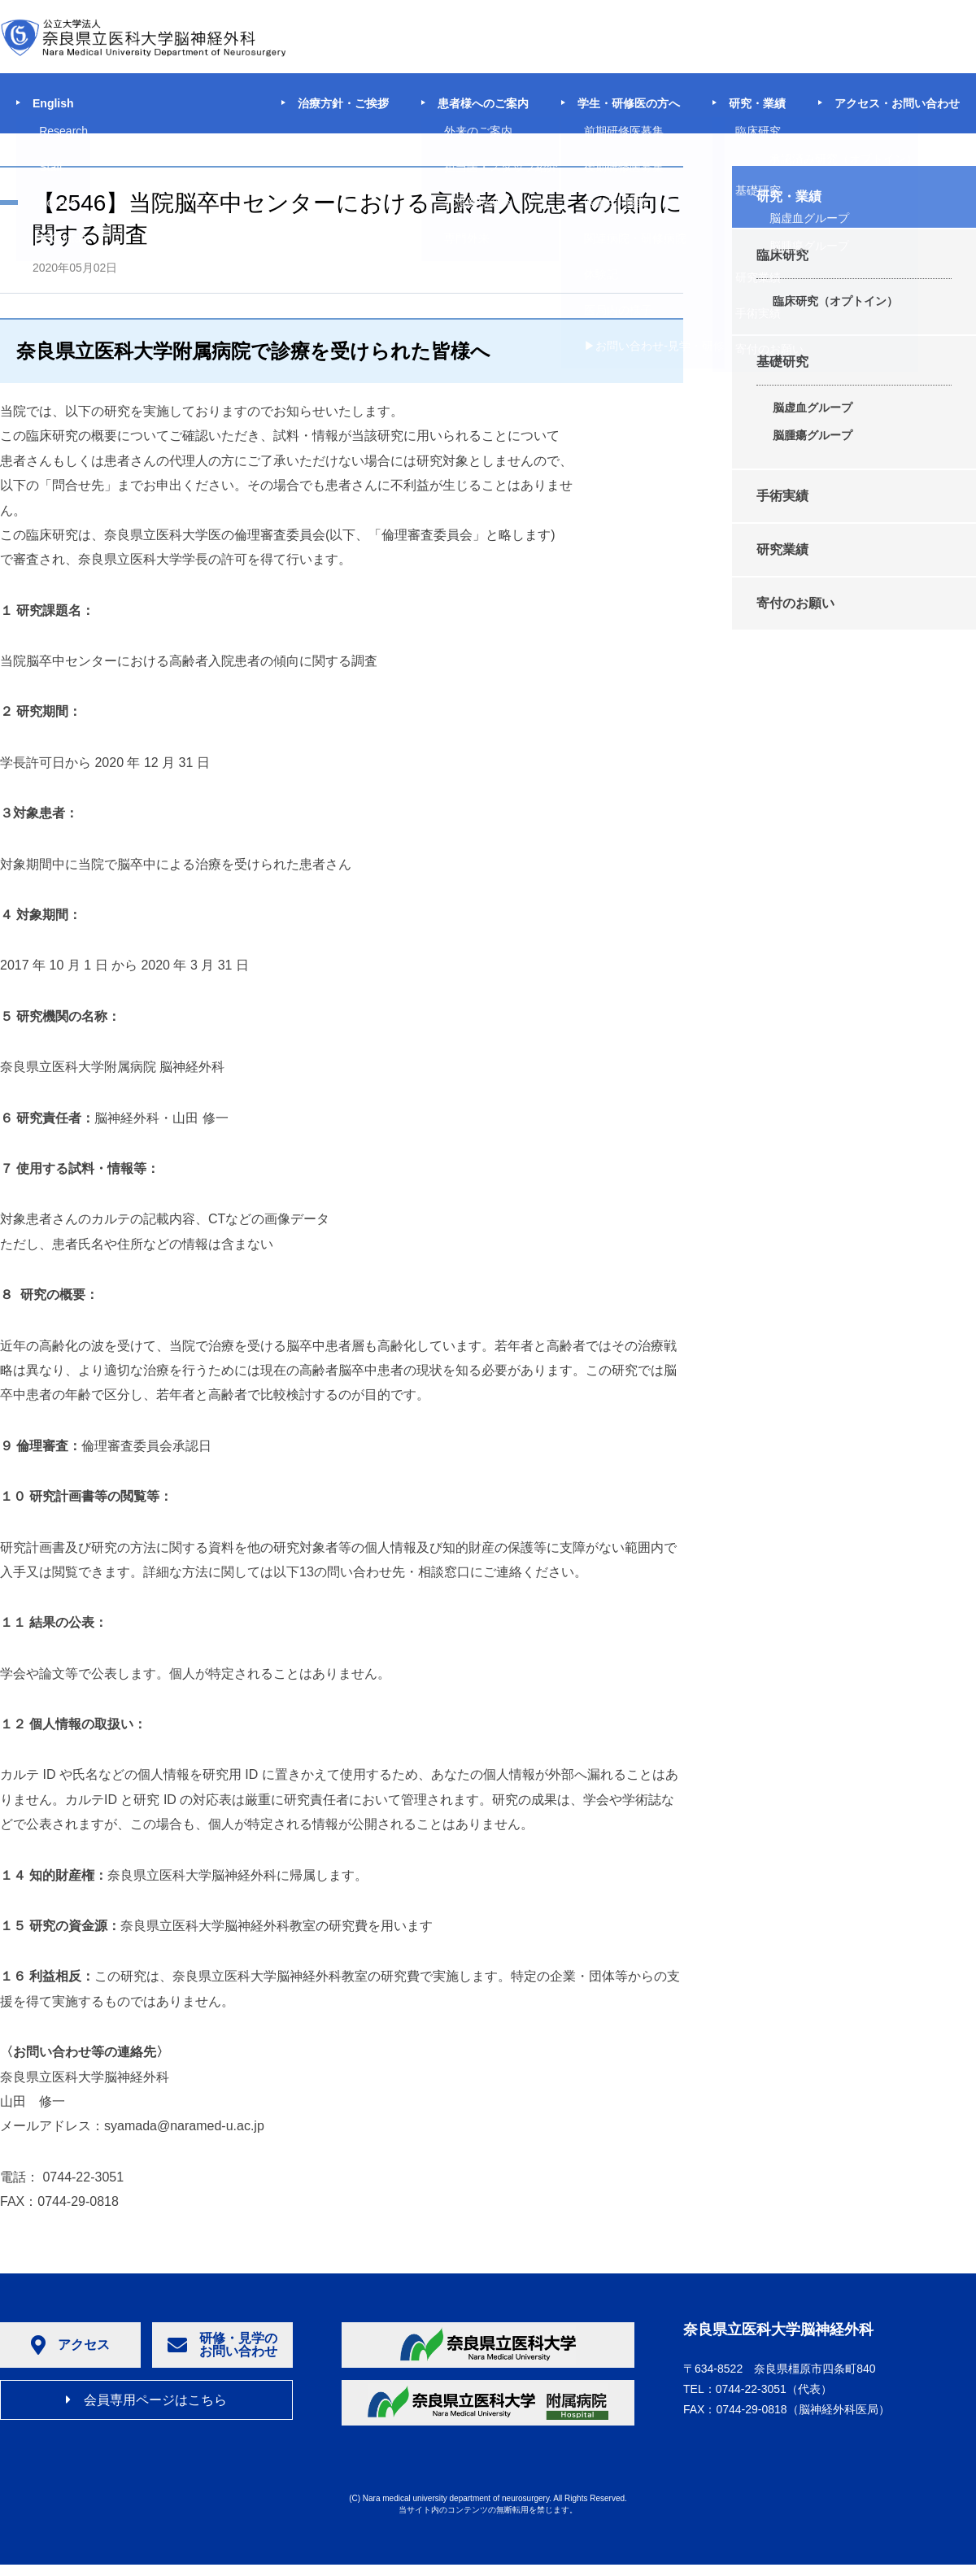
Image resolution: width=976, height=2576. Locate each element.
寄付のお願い (795, 603)
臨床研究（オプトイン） (835, 300)
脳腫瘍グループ (812, 435)
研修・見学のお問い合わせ (222, 2344)
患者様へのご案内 (483, 103)
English (53, 103)
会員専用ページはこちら (146, 2400)
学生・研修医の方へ (628, 103)
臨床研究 (782, 255)
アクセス (70, 2345)
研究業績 (782, 549)
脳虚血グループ (812, 407)
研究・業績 (757, 103)
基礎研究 (782, 361)
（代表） (774, 2388)
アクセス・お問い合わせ (897, 103)
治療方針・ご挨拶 (343, 103)
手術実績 (782, 496)
